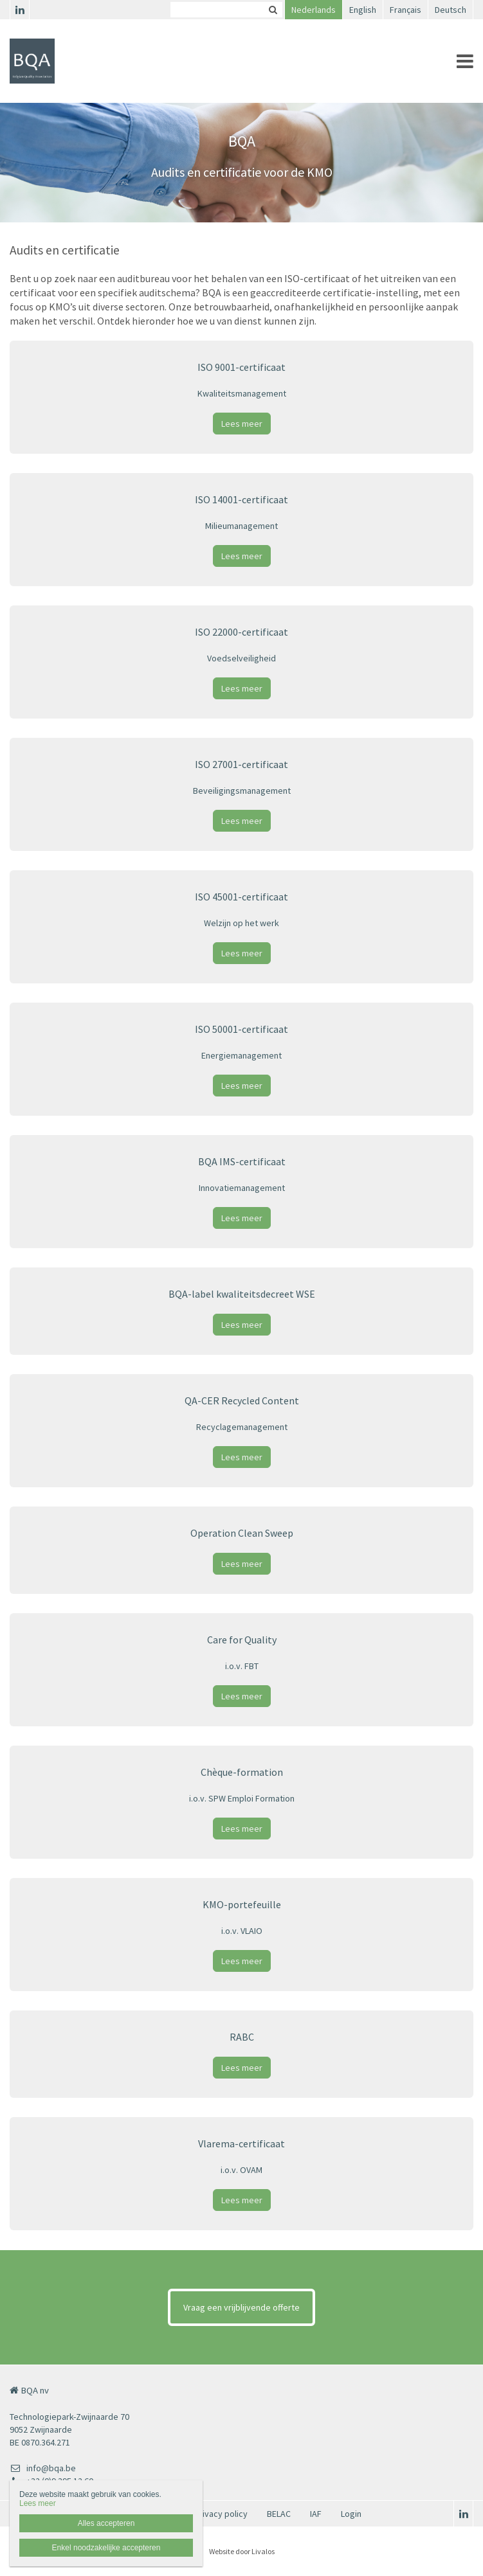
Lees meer (241, 423)
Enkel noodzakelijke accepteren (106, 2547)
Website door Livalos (242, 2551)
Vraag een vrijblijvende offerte (241, 2307)
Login (351, 2513)
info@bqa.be (43, 2468)
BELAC (279, 2513)
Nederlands (313, 9)
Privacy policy (221, 2513)
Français (405, 9)
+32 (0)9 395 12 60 (51, 2481)
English (362, 9)
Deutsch (450, 9)
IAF (316, 2513)
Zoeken (272, 9)
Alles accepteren (106, 2523)
